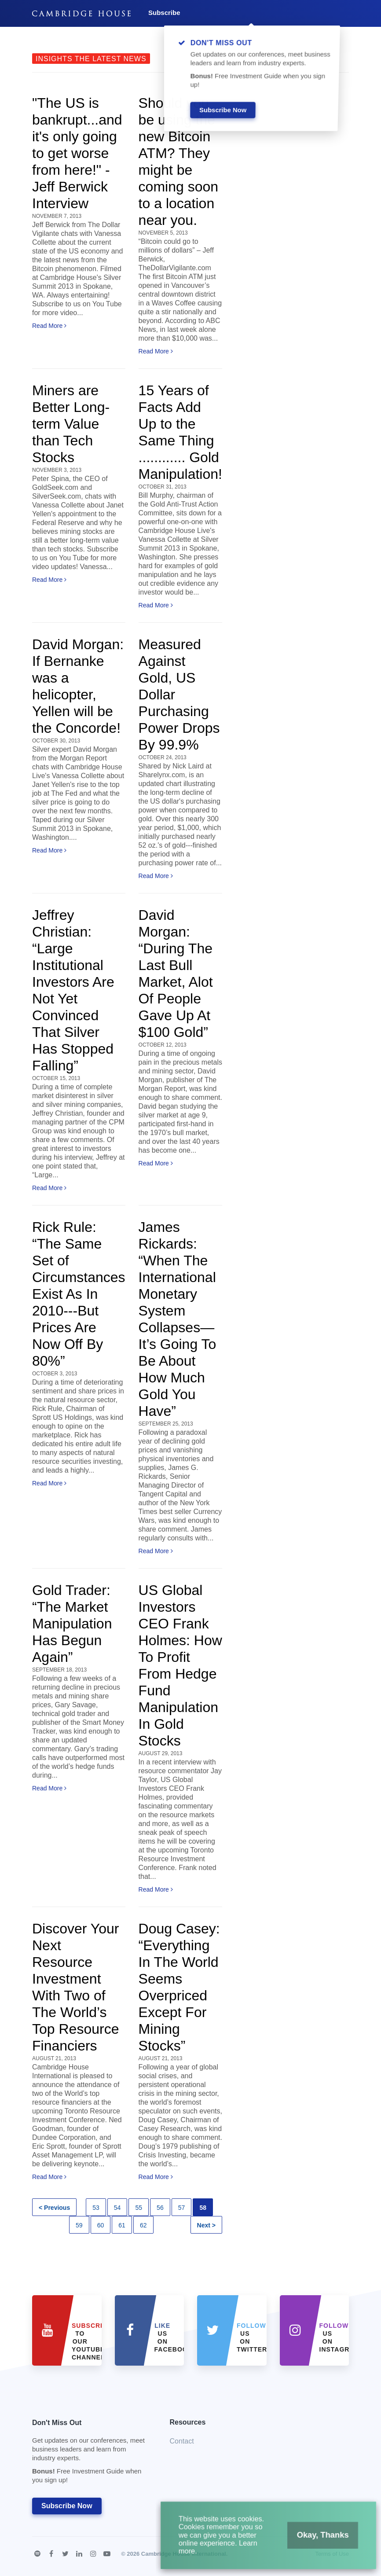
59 (79, 2225)
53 (95, 2207)
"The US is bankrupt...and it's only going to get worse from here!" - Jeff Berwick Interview (77, 153)
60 (100, 2225)
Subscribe (164, 12)
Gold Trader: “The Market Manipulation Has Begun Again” (72, 1623)
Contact (182, 2441)
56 (160, 2207)
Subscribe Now (66, 2506)
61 (121, 2225)
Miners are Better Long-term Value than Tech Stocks (71, 423)
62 (143, 2225)
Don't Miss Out (90, 2454)
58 (202, 2207)
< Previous (54, 2207)
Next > (206, 2225)
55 (138, 2207)
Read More (49, 325)
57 (181, 2207)
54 (117, 2207)
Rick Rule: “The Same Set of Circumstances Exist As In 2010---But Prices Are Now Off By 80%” (78, 1294)
